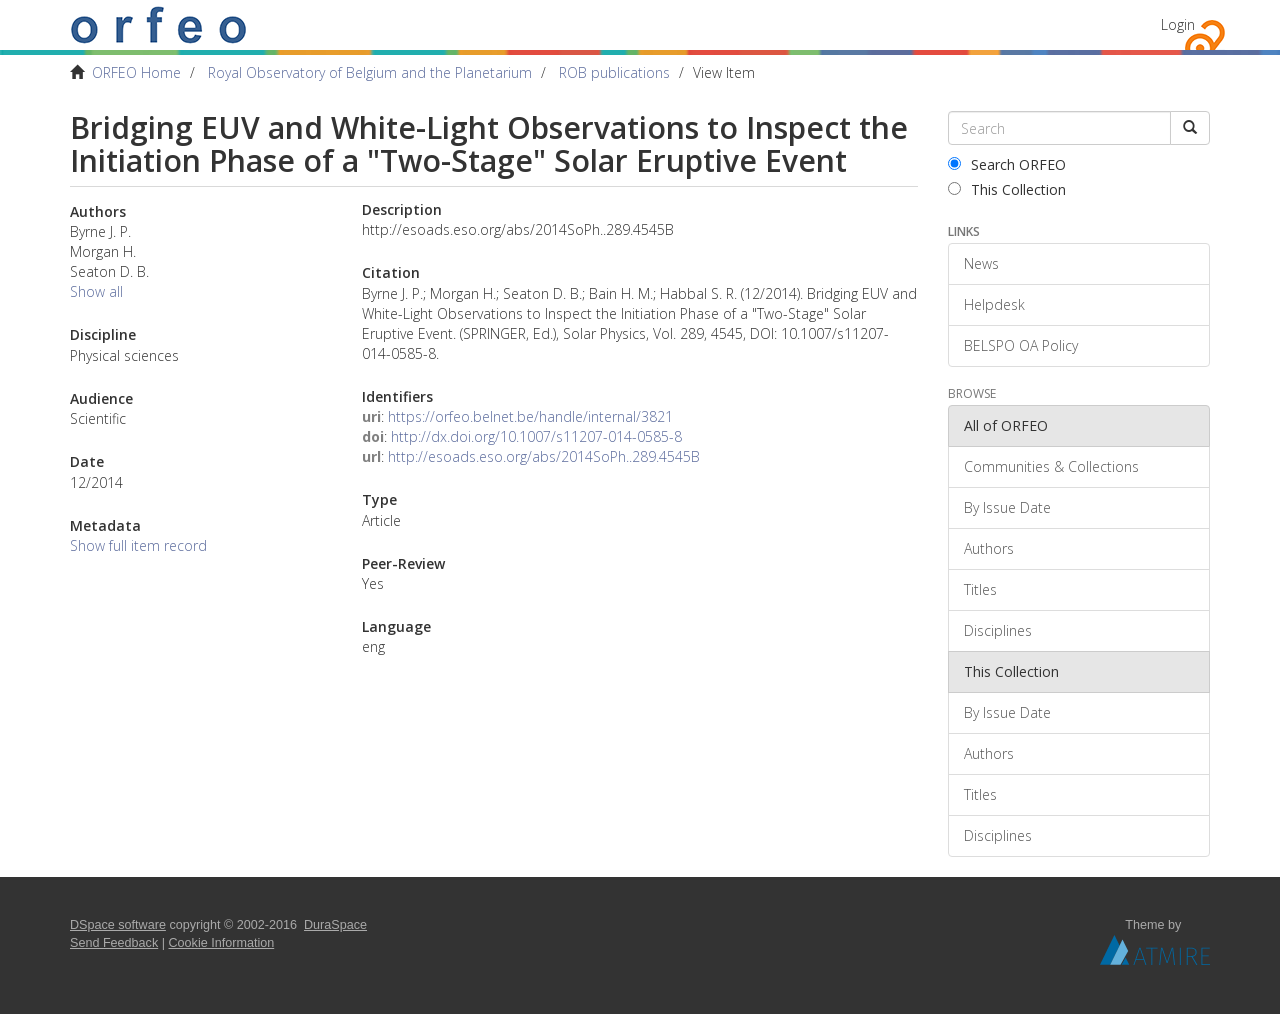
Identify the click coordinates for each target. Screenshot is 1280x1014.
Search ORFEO (1007, 164)
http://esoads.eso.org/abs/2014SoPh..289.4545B (544, 456)
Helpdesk (994, 304)
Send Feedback (114, 943)
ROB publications (614, 72)
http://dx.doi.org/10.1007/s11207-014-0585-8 (536, 436)
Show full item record (138, 545)
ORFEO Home (136, 72)
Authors (989, 548)
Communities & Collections (1051, 466)
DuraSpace (335, 925)
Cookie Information (222, 943)
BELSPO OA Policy (1021, 345)
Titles (980, 589)
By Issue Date (1007, 507)
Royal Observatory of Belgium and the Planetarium (370, 72)
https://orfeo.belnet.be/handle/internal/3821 (530, 416)
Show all (96, 291)
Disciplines (998, 630)
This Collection (1007, 189)
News (981, 263)
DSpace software (118, 925)
